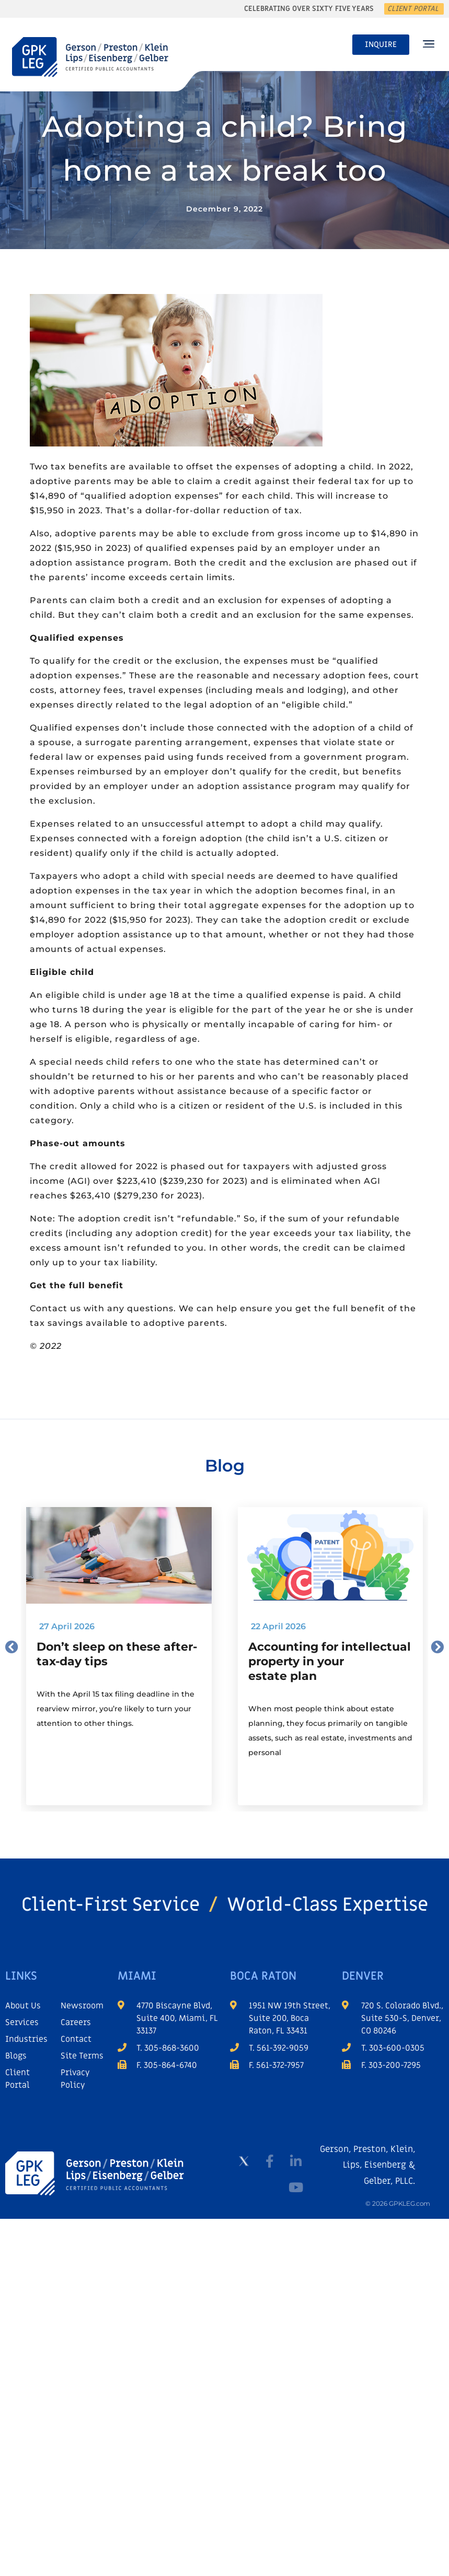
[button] (428, 44)
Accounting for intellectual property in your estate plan (329, 1661)
